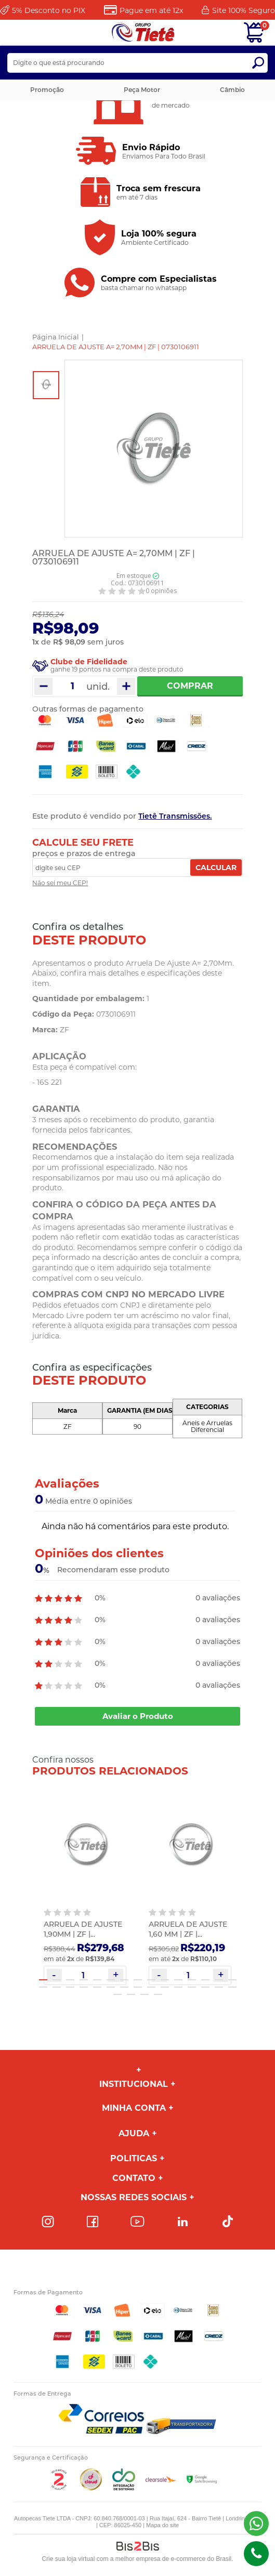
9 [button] (151, 1979)
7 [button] (124, 1979)
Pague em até (151, 10)
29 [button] (219, 1987)
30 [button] (232, 1987)
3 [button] (70, 1979)
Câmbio (232, 90)
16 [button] (43, 1987)
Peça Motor (142, 90)
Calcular (216, 867)
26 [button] (178, 1987)
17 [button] (57, 1987)
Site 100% (243, 10)
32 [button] (131, 1994)
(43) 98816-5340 (256, 2523)
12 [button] (192, 1979)
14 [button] (219, 1979)
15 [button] (232, 1979)
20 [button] (97, 1987)
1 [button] (43, 1979)
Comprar (190, 686)
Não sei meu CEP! (60, 883)
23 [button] (138, 1987)
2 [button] (57, 1979)
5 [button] (97, 1979)
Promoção (47, 90)
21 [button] (111, 1987)
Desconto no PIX (48, 10)
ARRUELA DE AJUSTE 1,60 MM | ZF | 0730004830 (188, 1934)
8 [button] (138, 1979)
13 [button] (205, 1979)
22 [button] (124, 1987)
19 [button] (84, 1987)
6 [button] (111, 1979)
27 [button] (192, 1987)
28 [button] (205, 1987)
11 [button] (178, 1979)
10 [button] (165, 1979)
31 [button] (117, 1994)
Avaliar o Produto (137, 1716)
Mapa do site (162, 2525)
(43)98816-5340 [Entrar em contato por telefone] (256, 2553)
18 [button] (70, 1987)
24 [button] (151, 1987)
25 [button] (165, 1987)
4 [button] (84, 1979)
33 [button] (144, 1994)
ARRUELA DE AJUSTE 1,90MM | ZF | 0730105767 (83, 1934)
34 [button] (158, 1994)
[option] (46, 385)
